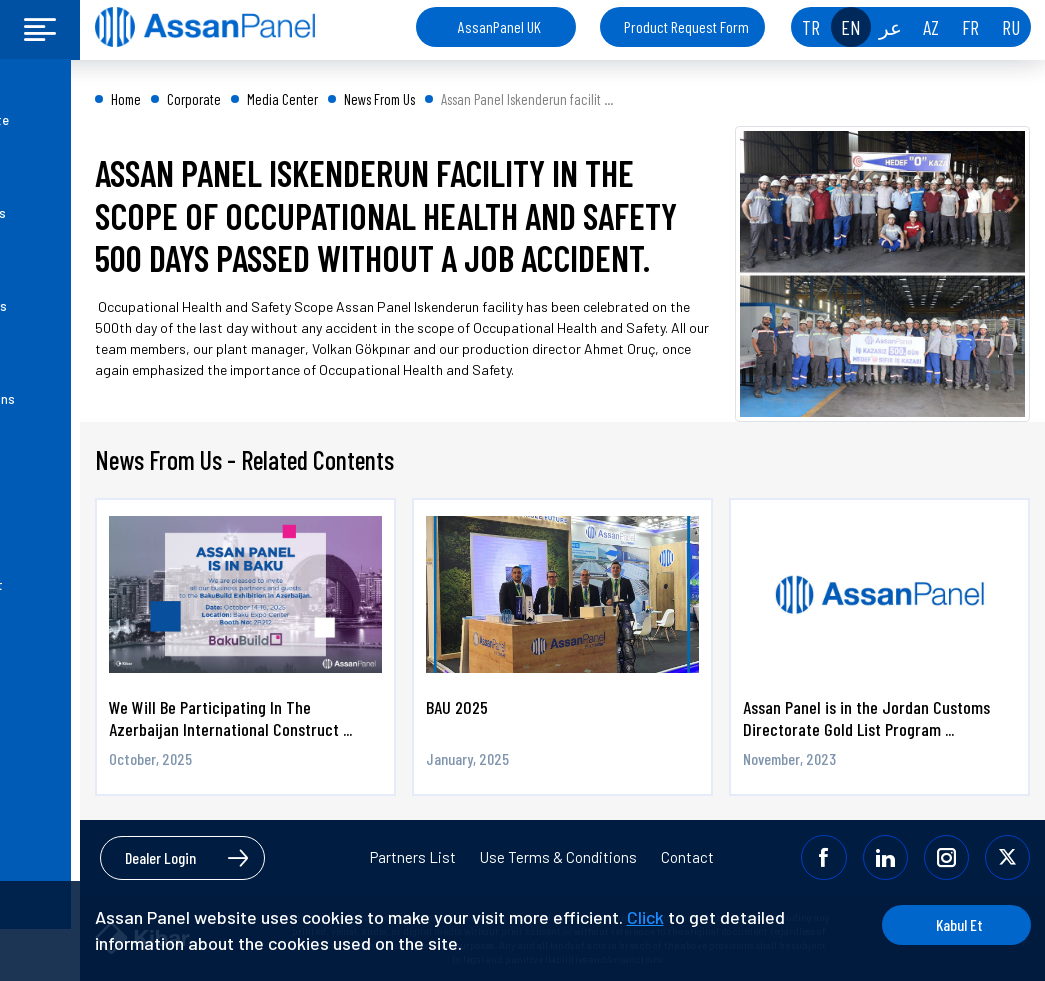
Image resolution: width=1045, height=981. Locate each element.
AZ (931, 27)
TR (811, 27)
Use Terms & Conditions (558, 857)
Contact (687, 857)
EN (851, 27)
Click (645, 917)
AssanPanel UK (499, 26)
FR (970, 27)
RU (1011, 27)
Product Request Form (686, 26)
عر (890, 27)
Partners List (413, 857)
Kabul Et (954, 924)
